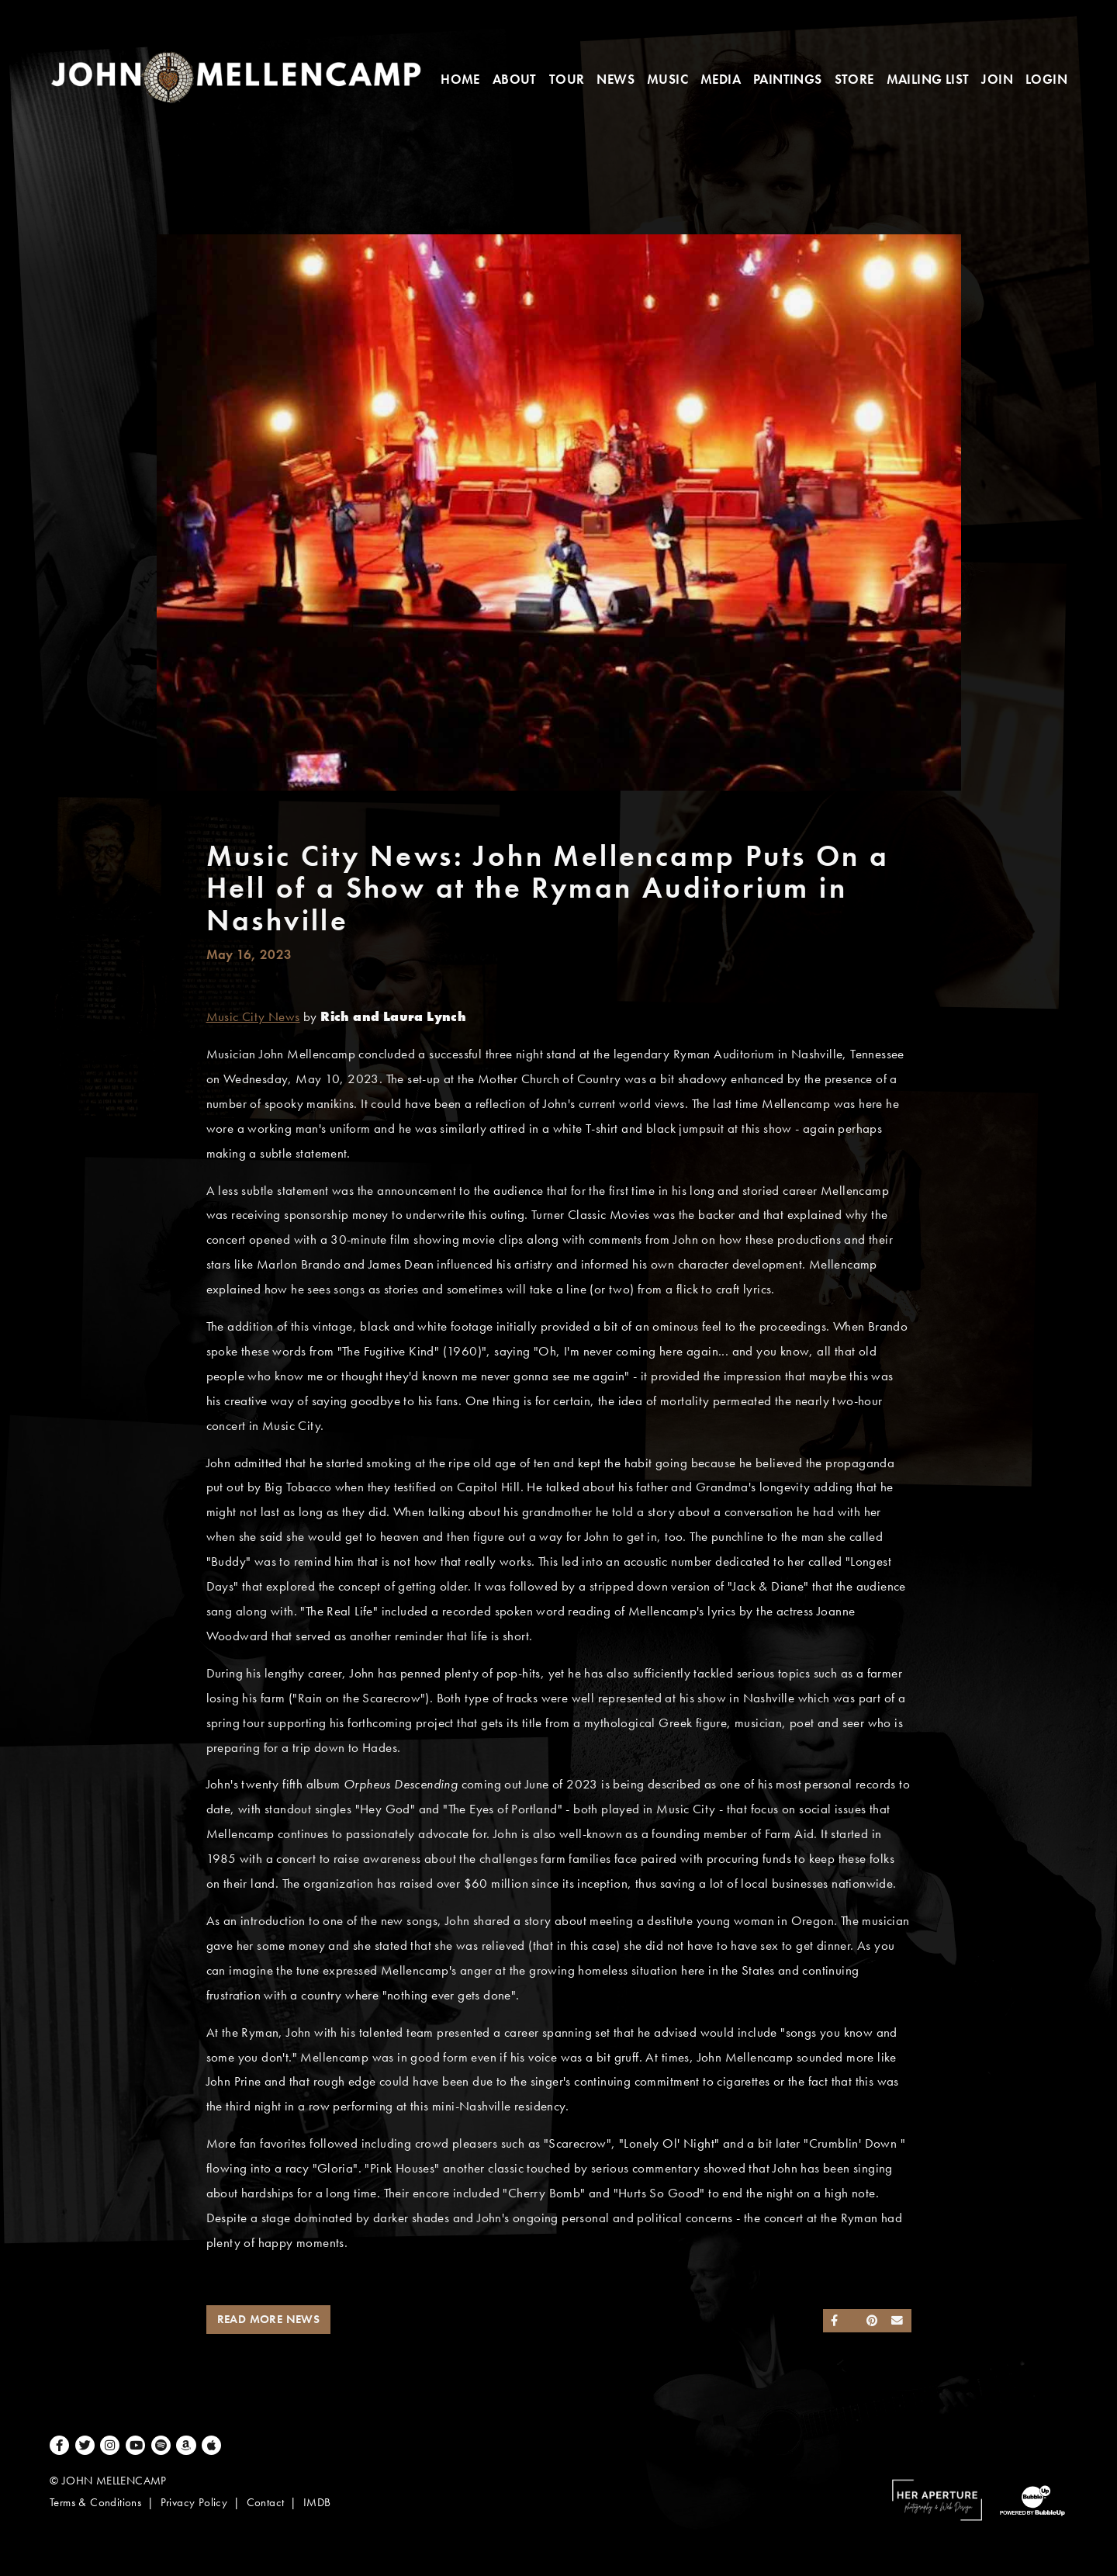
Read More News (268, 2319)
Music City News (253, 1017)
